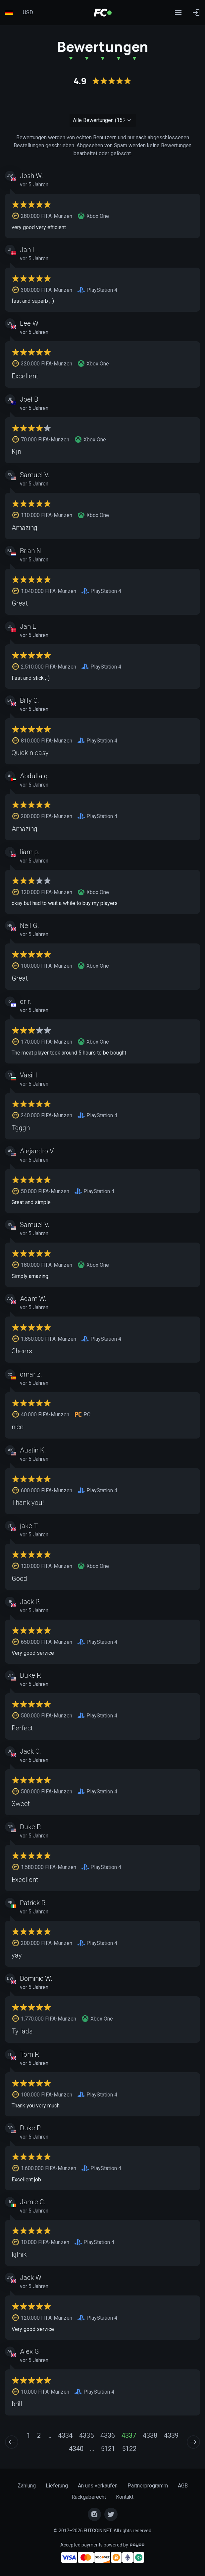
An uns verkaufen (98, 2485)
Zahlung (27, 2485)
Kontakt (124, 2497)
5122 (129, 2449)
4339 (171, 2435)
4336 (107, 2435)
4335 (86, 2435)
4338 (150, 2435)
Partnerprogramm (148, 2485)
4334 (65, 2435)
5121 (108, 2449)
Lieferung (57, 2485)
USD (28, 12)
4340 (76, 2449)
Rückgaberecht (89, 2497)
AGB (183, 2485)
